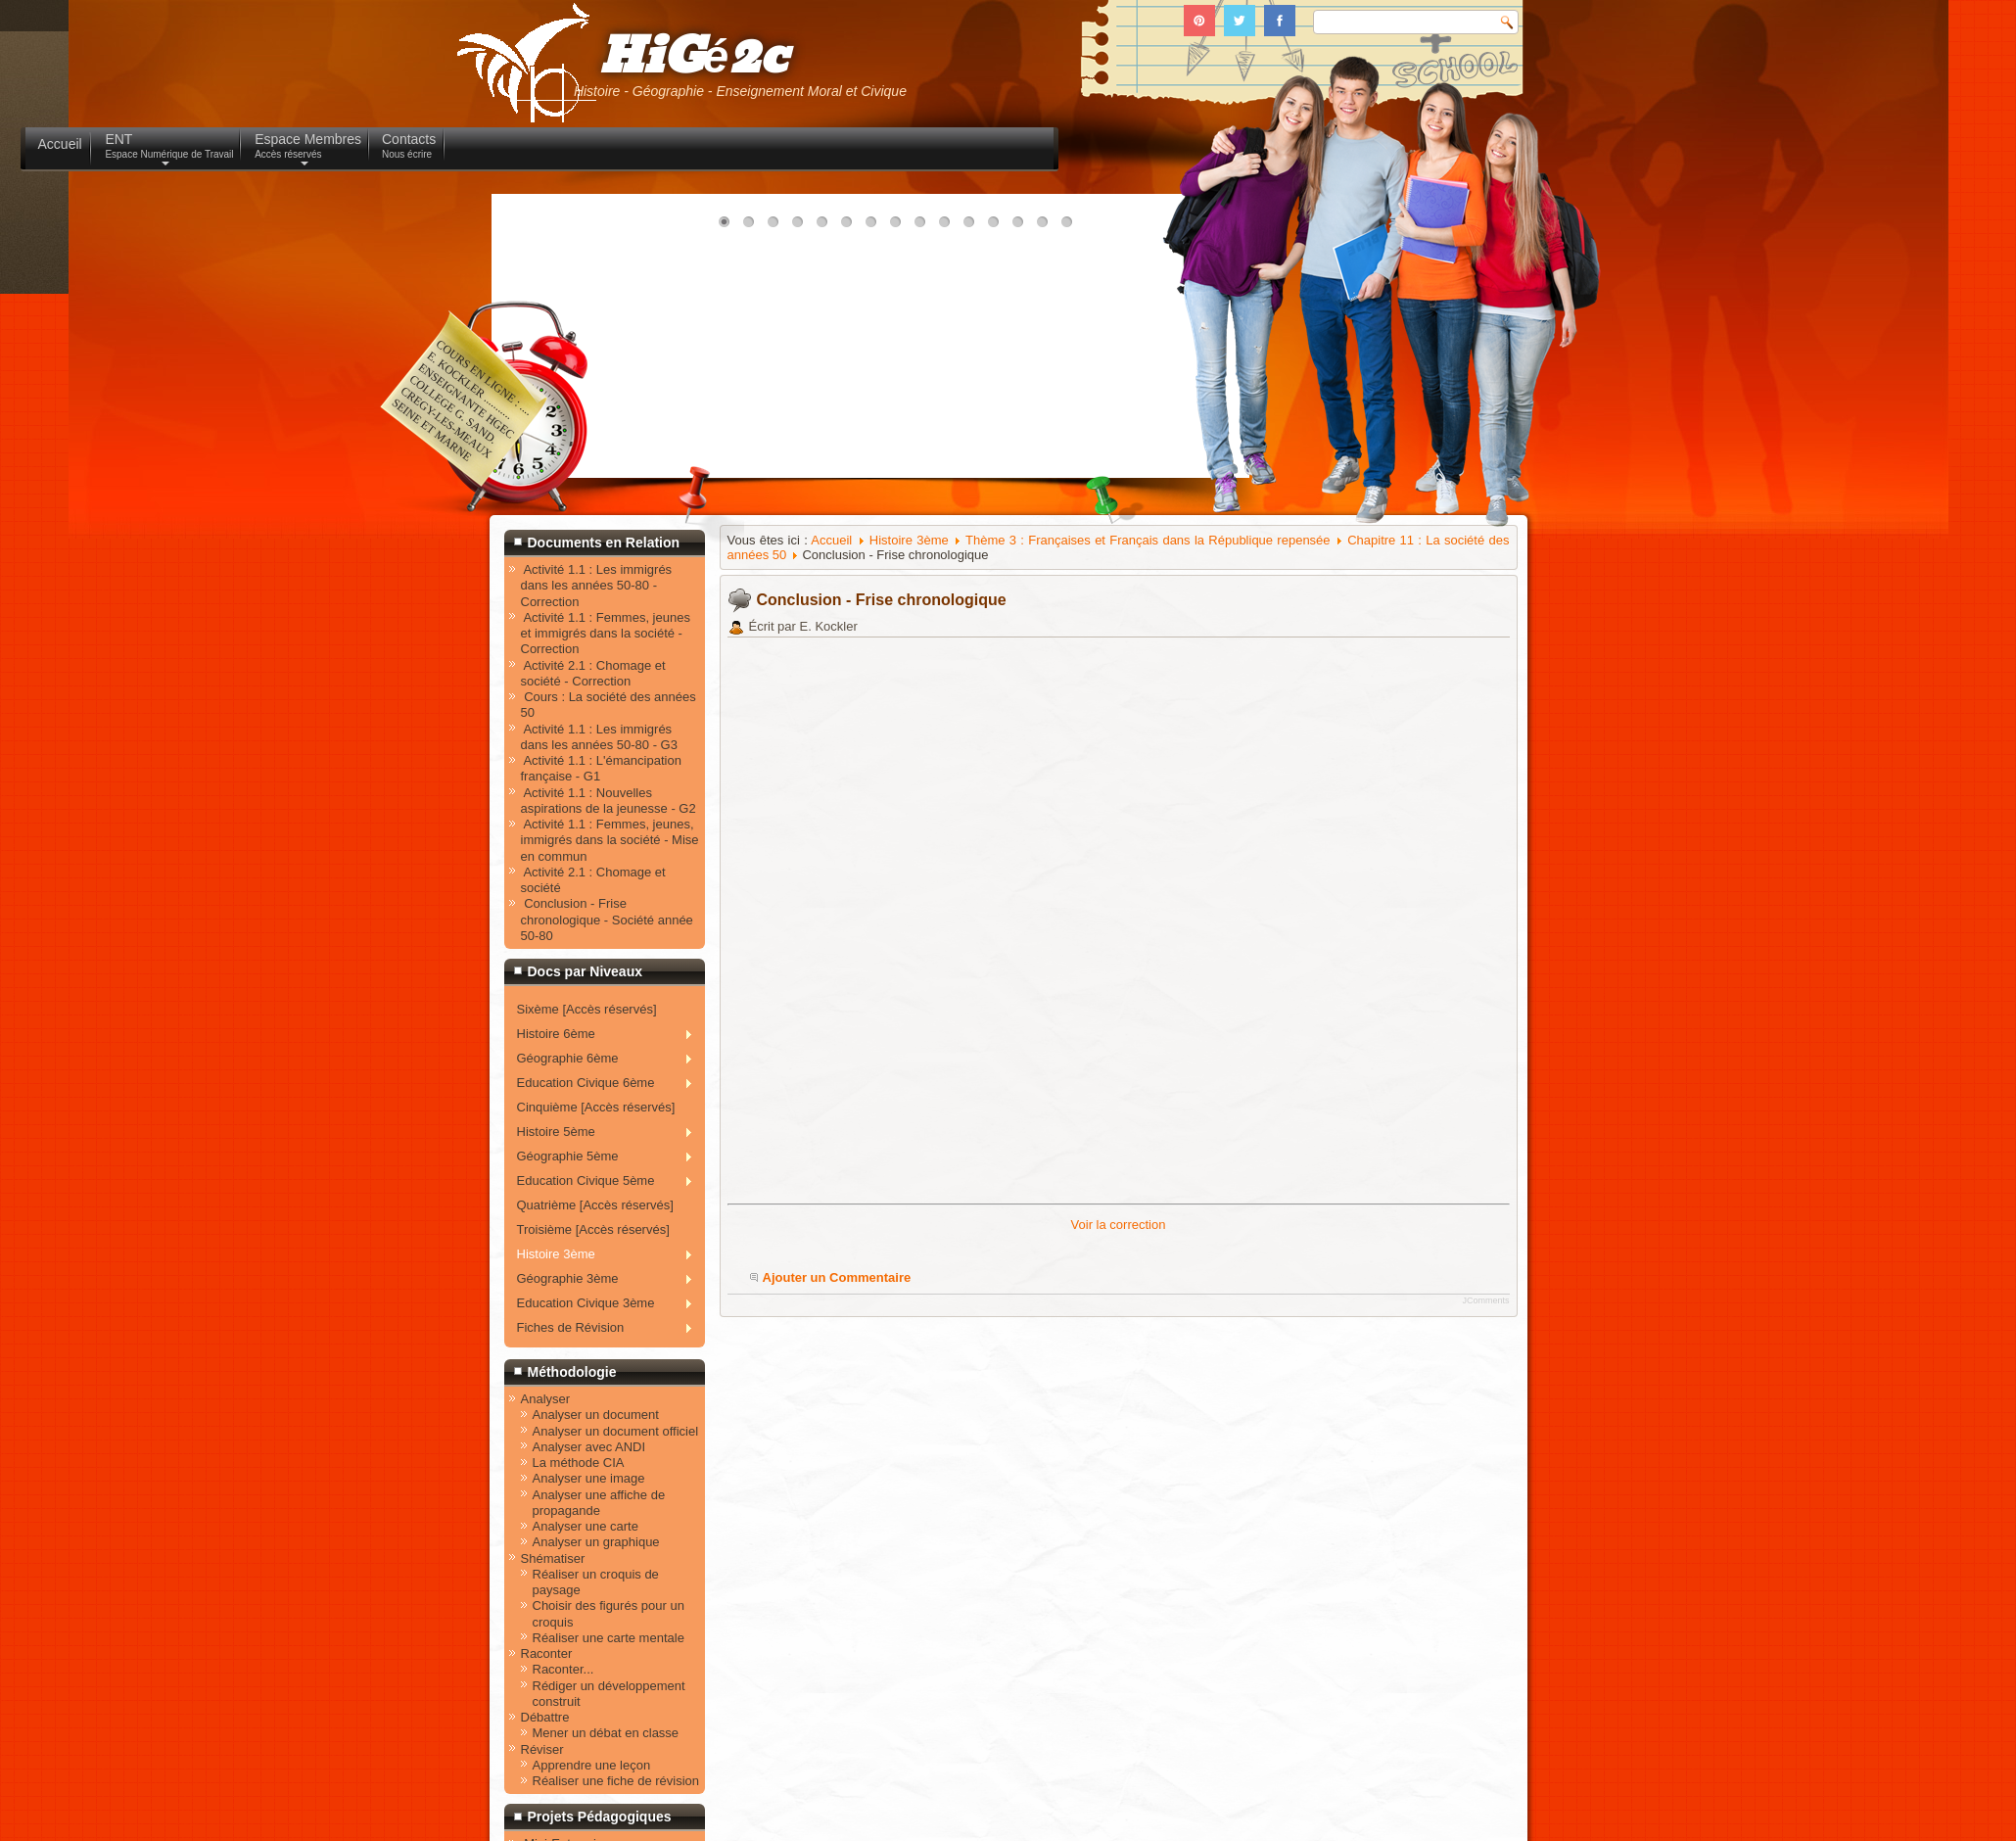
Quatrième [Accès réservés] (595, 1205)
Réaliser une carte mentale (608, 1637)
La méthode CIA (579, 1462)
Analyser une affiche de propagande (599, 1502)
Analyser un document (596, 1414)
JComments (1485, 1300)
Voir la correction (1118, 1224)
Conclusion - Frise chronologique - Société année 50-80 (607, 919)
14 (1046, 227)
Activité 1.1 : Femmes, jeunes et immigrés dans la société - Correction (605, 633)
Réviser (542, 1749)
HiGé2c (693, 57)
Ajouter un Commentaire (837, 1277)
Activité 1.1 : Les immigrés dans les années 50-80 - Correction (597, 585)
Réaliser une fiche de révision (616, 1780)
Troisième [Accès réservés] (593, 1229)
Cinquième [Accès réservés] (596, 1107)
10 (949, 227)
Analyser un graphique (596, 1541)
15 (1071, 227)
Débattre (545, 1717)
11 (973, 227)
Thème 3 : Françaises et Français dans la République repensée (1147, 540)
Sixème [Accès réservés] (587, 1009)
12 (997, 227)
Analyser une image (589, 1478)
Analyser (546, 1399)
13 (1022, 227)
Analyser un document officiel (616, 1431)
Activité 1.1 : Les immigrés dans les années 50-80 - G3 (599, 737)
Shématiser (553, 1558)
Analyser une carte (585, 1526)
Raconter (547, 1653)
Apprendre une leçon (592, 1765)
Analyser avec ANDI (589, 1447)
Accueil (831, 540)
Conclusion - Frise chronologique (882, 599)
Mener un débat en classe (606, 1732)
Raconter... (563, 1669)
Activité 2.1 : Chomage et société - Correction (593, 673)
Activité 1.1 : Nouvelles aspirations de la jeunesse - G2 (608, 800)
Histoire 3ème (909, 540)
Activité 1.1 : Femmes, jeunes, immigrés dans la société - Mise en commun (610, 840)
